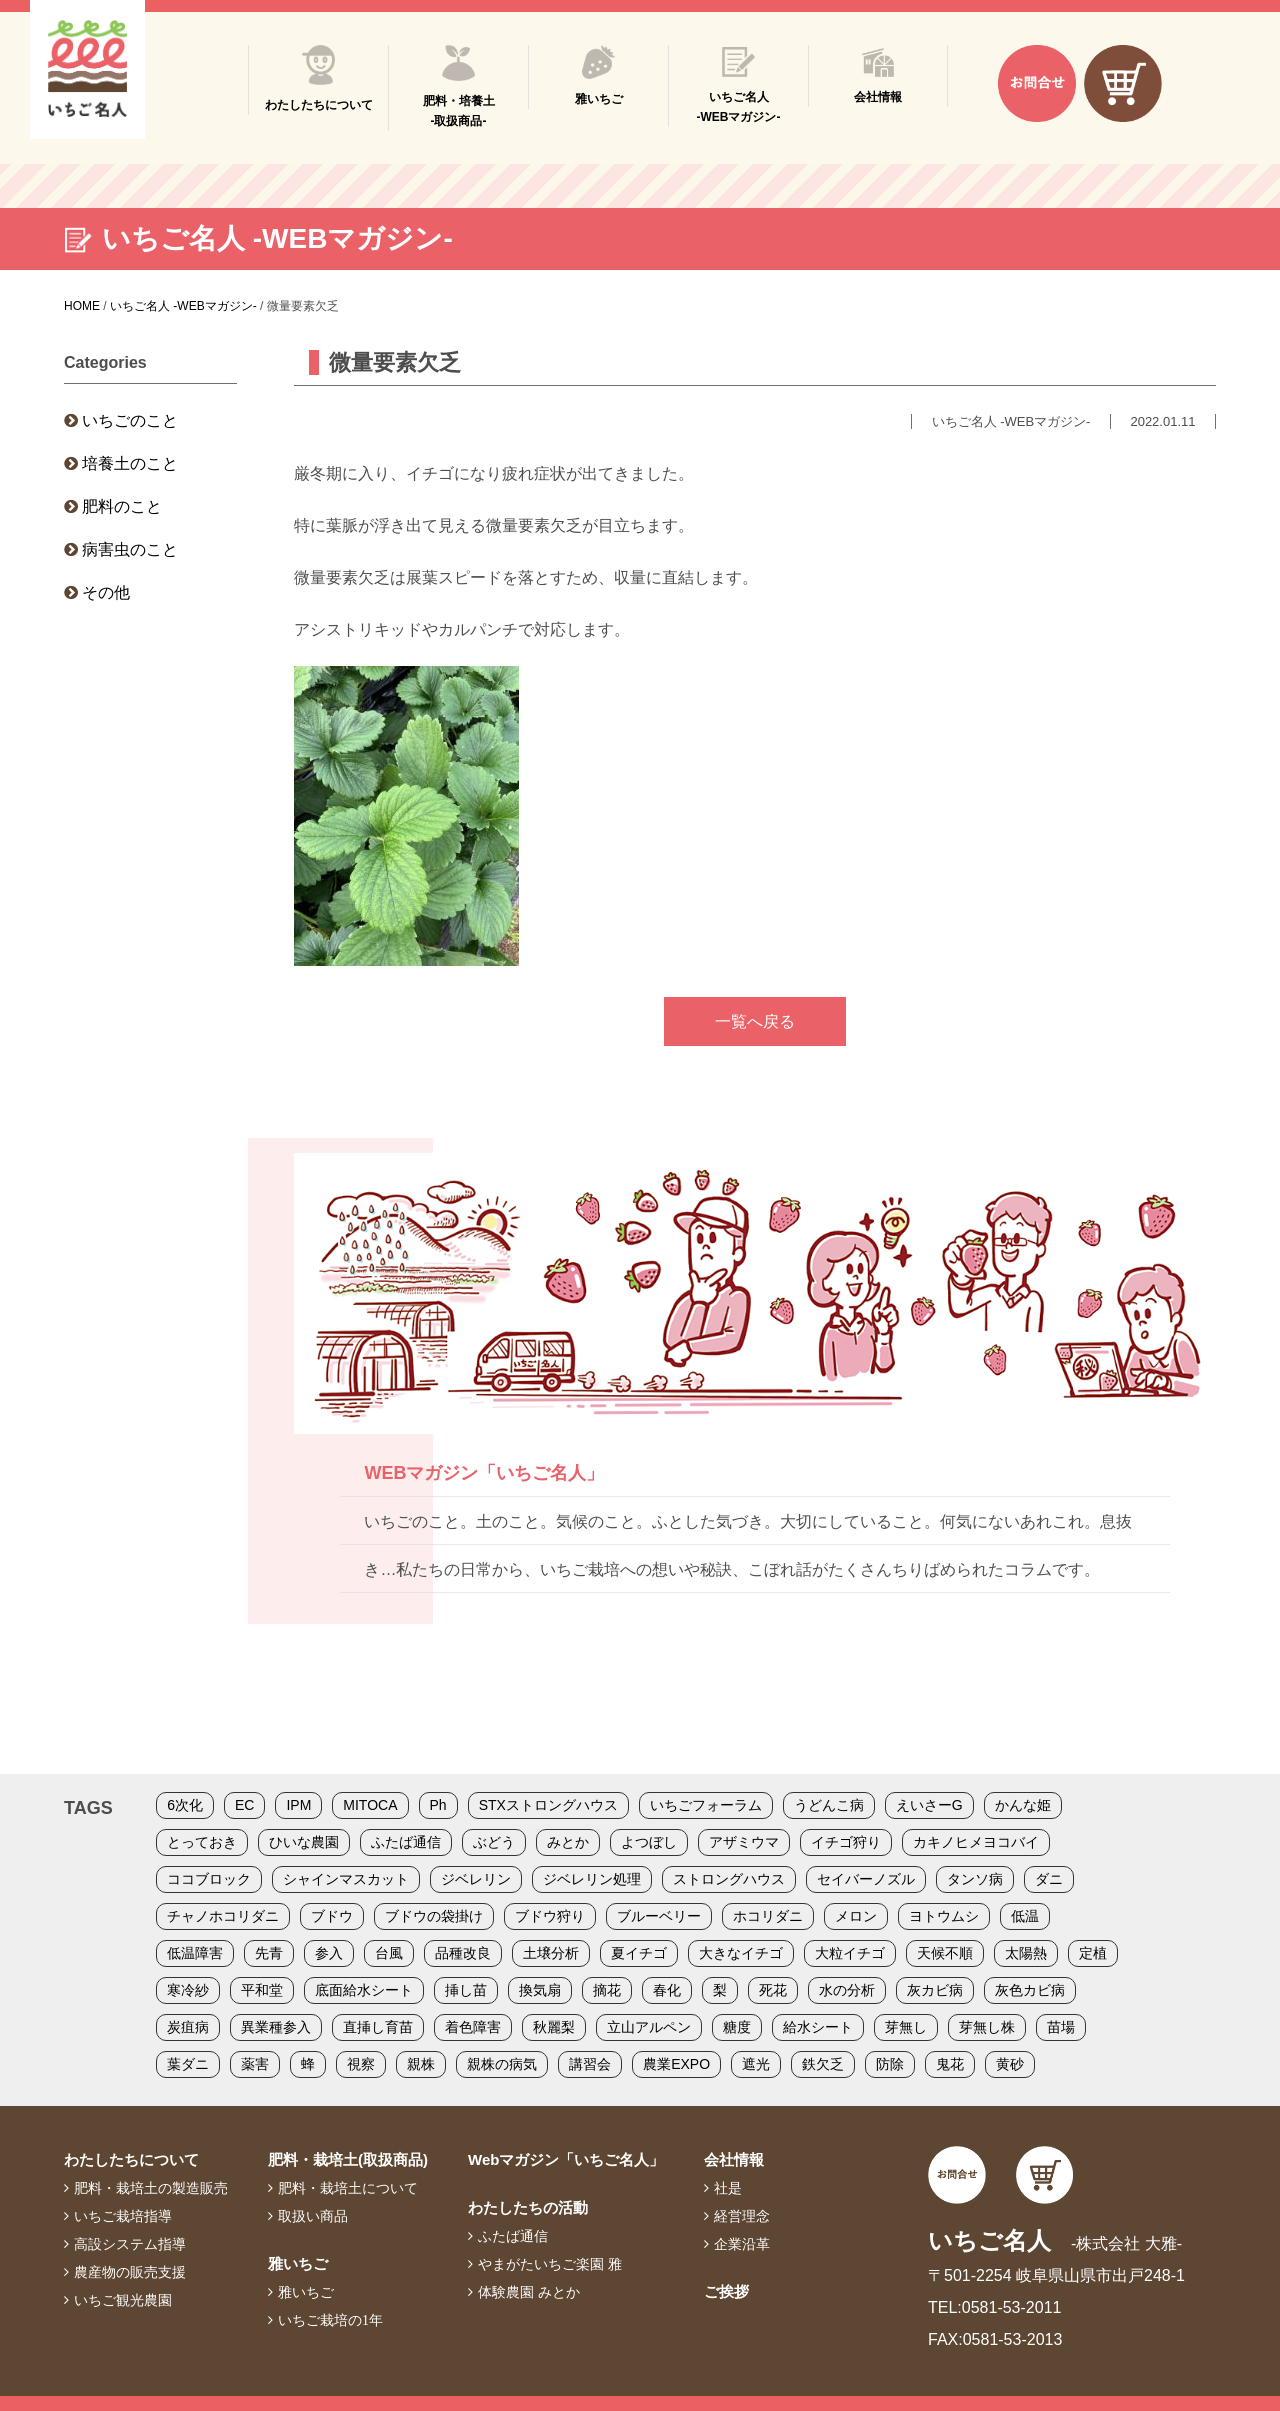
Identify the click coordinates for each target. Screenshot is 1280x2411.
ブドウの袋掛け (434, 1916)
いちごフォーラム (706, 1805)
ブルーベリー (659, 1916)
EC (244, 1805)
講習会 (590, 2064)
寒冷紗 (188, 1990)
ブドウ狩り (550, 1916)
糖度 (737, 2027)
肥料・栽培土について (348, 2188)
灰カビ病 (935, 1990)
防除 (890, 2064)
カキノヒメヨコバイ (976, 1842)
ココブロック (209, 1879)
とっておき (202, 1842)
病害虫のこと (130, 549)
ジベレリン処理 (592, 1879)
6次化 (185, 1805)
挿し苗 (466, 1990)
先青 (269, 1953)
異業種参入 (276, 2027)
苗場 (1061, 2027)
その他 (106, 592)
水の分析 (847, 1990)
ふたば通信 (406, 1842)
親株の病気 (502, 2064)
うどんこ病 (829, 1805)
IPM (298, 1805)
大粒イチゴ (850, 1953)
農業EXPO (676, 2064)
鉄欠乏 (823, 2064)
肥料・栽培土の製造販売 (151, 2188)
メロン (856, 1916)
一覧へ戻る (755, 1021)
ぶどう (494, 1842)
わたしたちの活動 (528, 2207)
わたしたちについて (131, 2159)
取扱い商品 (313, 2216)
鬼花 (950, 2064)
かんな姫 (1023, 1805)
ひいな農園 (304, 1842)
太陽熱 (1026, 1953)
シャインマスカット (346, 1879)
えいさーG (929, 1805)
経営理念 (742, 2216)
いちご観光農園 (123, 2300)
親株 (421, 2064)
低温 (1025, 1916)
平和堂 (262, 1990)
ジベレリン (476, 1879)
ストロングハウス (729, 1879)
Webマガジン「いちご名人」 (566, 2159)
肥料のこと (122, 506)
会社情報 (734, 2159)
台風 (389, 1953)
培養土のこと (130, 463)
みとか (568, 1842)
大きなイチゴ (741, 1953)
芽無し (906, 2027)
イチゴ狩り (846, 1842)
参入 (329, 1953)
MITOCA (370, 1805)
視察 (361, 2064)
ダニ (1049, 1879)
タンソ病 (975, 1879)
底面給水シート (364, 1990)
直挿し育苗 (378, 2027)
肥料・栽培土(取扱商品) (348, 2159)
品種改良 (463, 1953)
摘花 (607, 1990)
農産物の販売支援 (130, 2272)
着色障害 (473, 2027)
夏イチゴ (639, 1953)
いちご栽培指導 (123, 2216)
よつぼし (649, 1842)
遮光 (756, 2064)
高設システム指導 (130, 2244)
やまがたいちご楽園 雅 (550, 2264)
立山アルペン (649, 2027)
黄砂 (1010, 2064)
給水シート (818, 2027)
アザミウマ (744, 1842)
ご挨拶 (726, 2291)
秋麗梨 (554, 2027)
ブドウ (332, 1916)
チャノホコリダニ (223, 1916)
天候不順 (945, 1953)
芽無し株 (987, 2027)
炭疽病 (188, 2027)
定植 (1093, 1953)
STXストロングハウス (548, 1805)
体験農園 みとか (529, 2292)
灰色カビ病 (1030, 1990)
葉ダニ (188, 2064)
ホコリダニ (768, 1916)
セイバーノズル (866, 1879)
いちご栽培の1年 (330, 2320)
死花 (773, 1990)
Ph (438, 1805)
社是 (728, 2188)
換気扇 (540, 1990)
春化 (667, 1990)
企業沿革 (742, 2244)
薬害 (255, 2064)
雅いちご (298, 2263)
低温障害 (195, 1953)
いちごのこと (130, 420)
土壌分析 (551, 1953)
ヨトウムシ (944, 1916)
